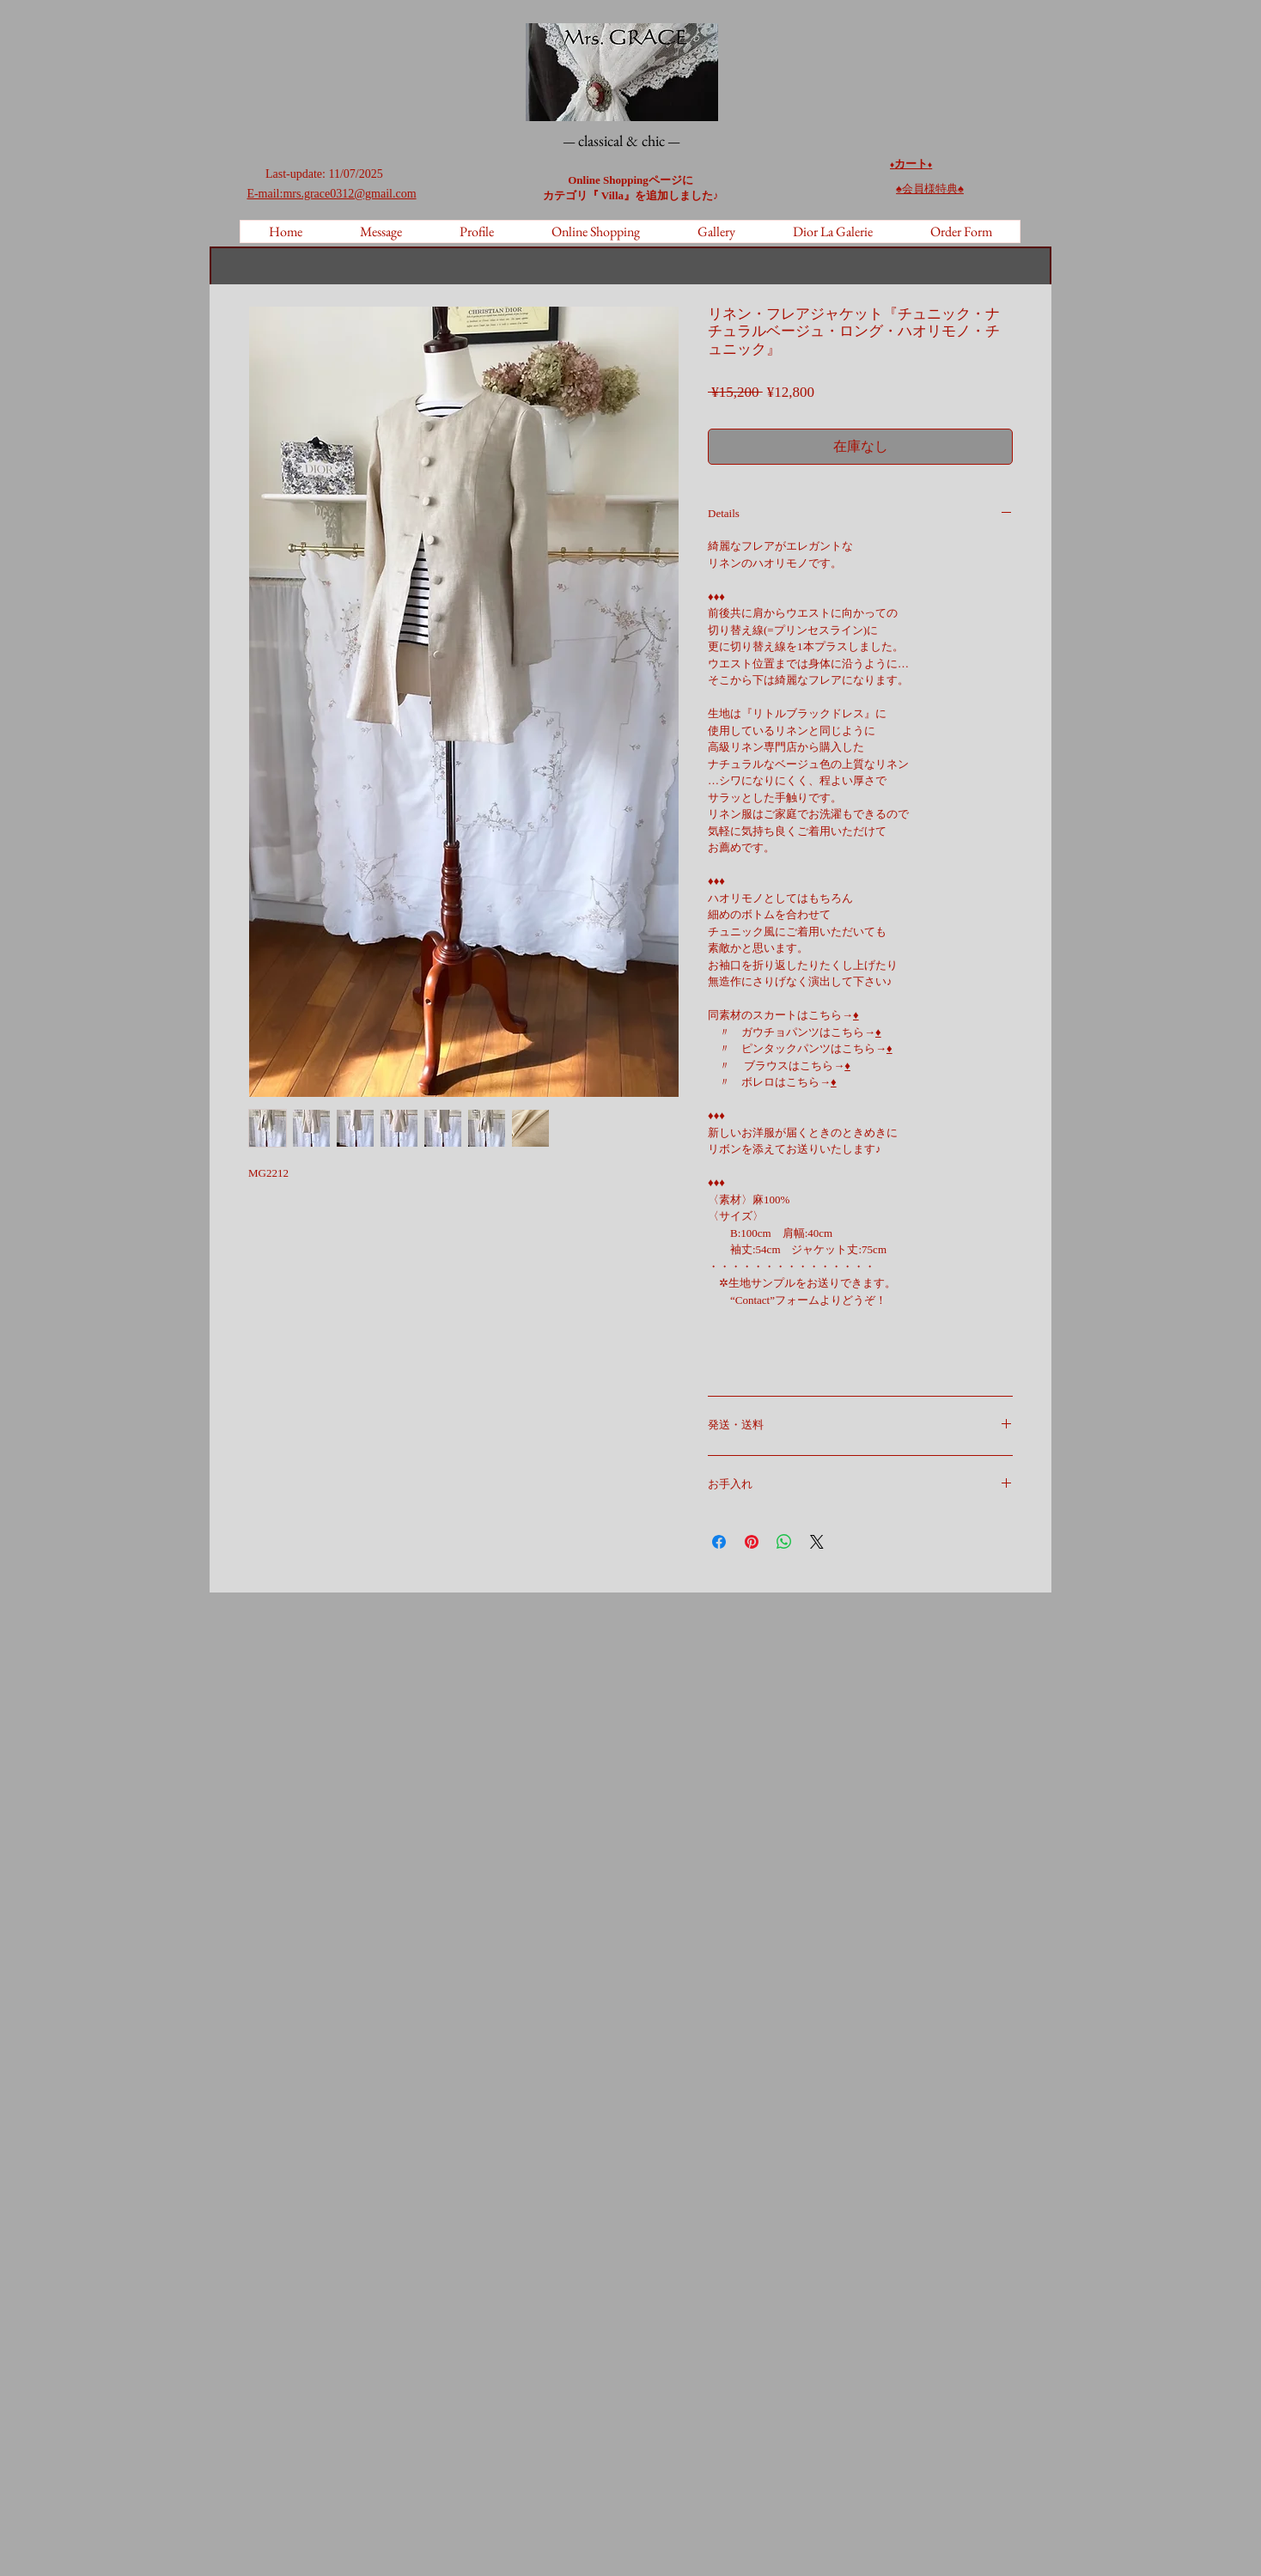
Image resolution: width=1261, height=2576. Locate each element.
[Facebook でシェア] (719, 1542)
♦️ (930, 164)
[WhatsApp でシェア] (784, 1542)
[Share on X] (817, 1542)
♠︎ (930, 188)
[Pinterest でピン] (751, 1542)
